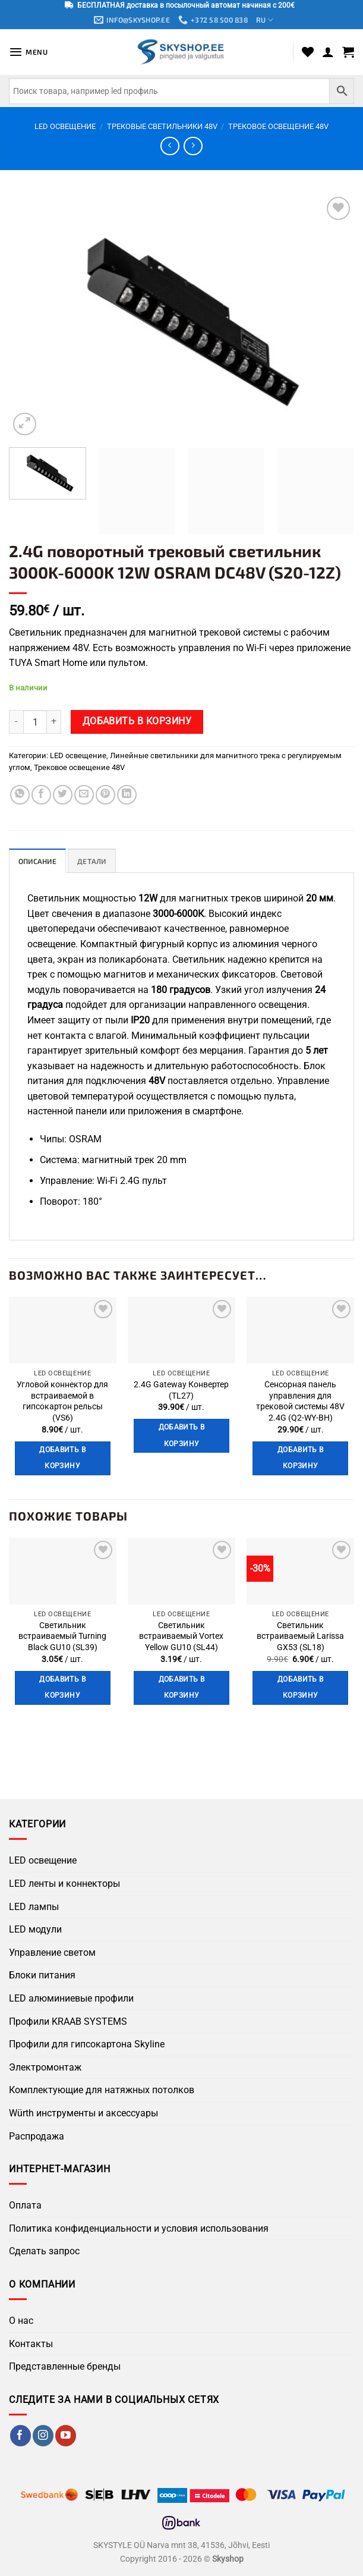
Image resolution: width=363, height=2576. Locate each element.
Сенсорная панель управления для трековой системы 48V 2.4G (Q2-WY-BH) (300, 1402)
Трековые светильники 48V (162, 126)
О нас (21, 2321)
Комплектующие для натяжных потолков (101, 2091)
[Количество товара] (35, 722)
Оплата (25, 2207)
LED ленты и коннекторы (64, 1884)
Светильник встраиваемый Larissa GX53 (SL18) (300, 1638)
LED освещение (65, 126)
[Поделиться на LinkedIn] (127, 795)
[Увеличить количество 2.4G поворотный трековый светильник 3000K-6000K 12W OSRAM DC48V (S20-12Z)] (54, 722)
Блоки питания (42, 1977)
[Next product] (169, 146)
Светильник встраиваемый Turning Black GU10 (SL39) (62, 1638)
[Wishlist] (308, 52)
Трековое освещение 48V (278, 126)
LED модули (35, 1930)
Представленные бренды (65, 2368)
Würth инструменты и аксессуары (83, 2114)
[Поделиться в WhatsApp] (20, 795)
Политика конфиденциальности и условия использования (139, 2229)
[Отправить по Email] (84, 795)
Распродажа (36, 2137)
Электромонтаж (45, 2068)
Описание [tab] (38, 862)
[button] (29, 52)
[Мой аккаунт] (328, 52)
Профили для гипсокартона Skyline (87, 2045)
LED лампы (34, 1908)
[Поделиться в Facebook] (41, 795)
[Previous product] (193, 146)
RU (269, 20)
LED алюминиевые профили (71, 1999)
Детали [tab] (95, 862)
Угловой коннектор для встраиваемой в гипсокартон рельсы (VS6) (62, 1402)
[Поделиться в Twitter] (62, 795)
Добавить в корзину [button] (62, 1459)
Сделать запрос (44, 2252)
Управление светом (52, 1953)
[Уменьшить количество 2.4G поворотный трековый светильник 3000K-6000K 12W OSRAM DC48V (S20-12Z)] (16, 722)
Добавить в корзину (137, 722)
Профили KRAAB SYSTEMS (68, 2022)
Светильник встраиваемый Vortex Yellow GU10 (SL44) (181, 1638)
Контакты (31, 2345)
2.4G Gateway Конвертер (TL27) (181, 1391)
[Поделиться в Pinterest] (105, 795)
